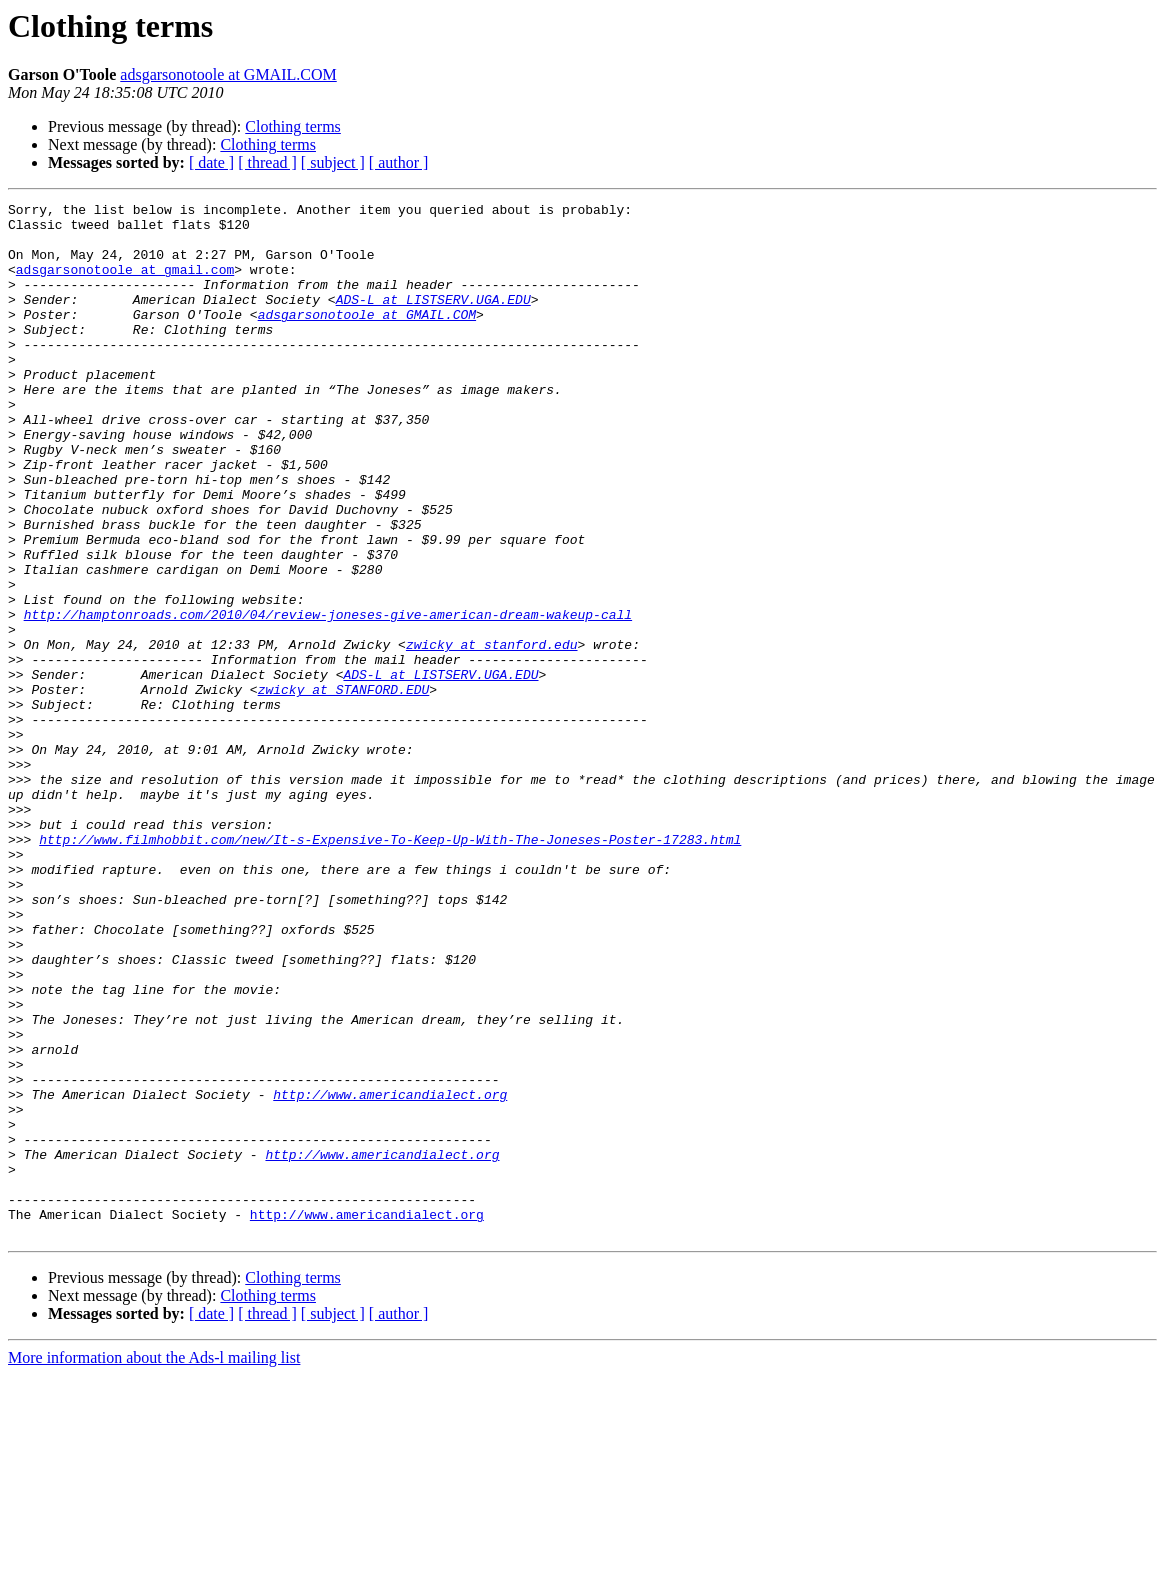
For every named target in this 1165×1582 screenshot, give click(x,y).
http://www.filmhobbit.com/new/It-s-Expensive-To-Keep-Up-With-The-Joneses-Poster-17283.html (390, 968)
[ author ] (399, 162)
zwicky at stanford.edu (492, 734)
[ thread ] (267, 162)
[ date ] (211, 162)
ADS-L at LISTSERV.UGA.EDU (433, 320)
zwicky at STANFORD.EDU (344, 788)
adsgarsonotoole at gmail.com (125, 284)
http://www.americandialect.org (390, 1274)
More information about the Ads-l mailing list (154, 1564)
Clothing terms (293, 126)
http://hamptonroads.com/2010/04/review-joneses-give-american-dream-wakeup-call (328, 698)
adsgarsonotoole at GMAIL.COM (228, 74)
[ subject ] (333, 162)
